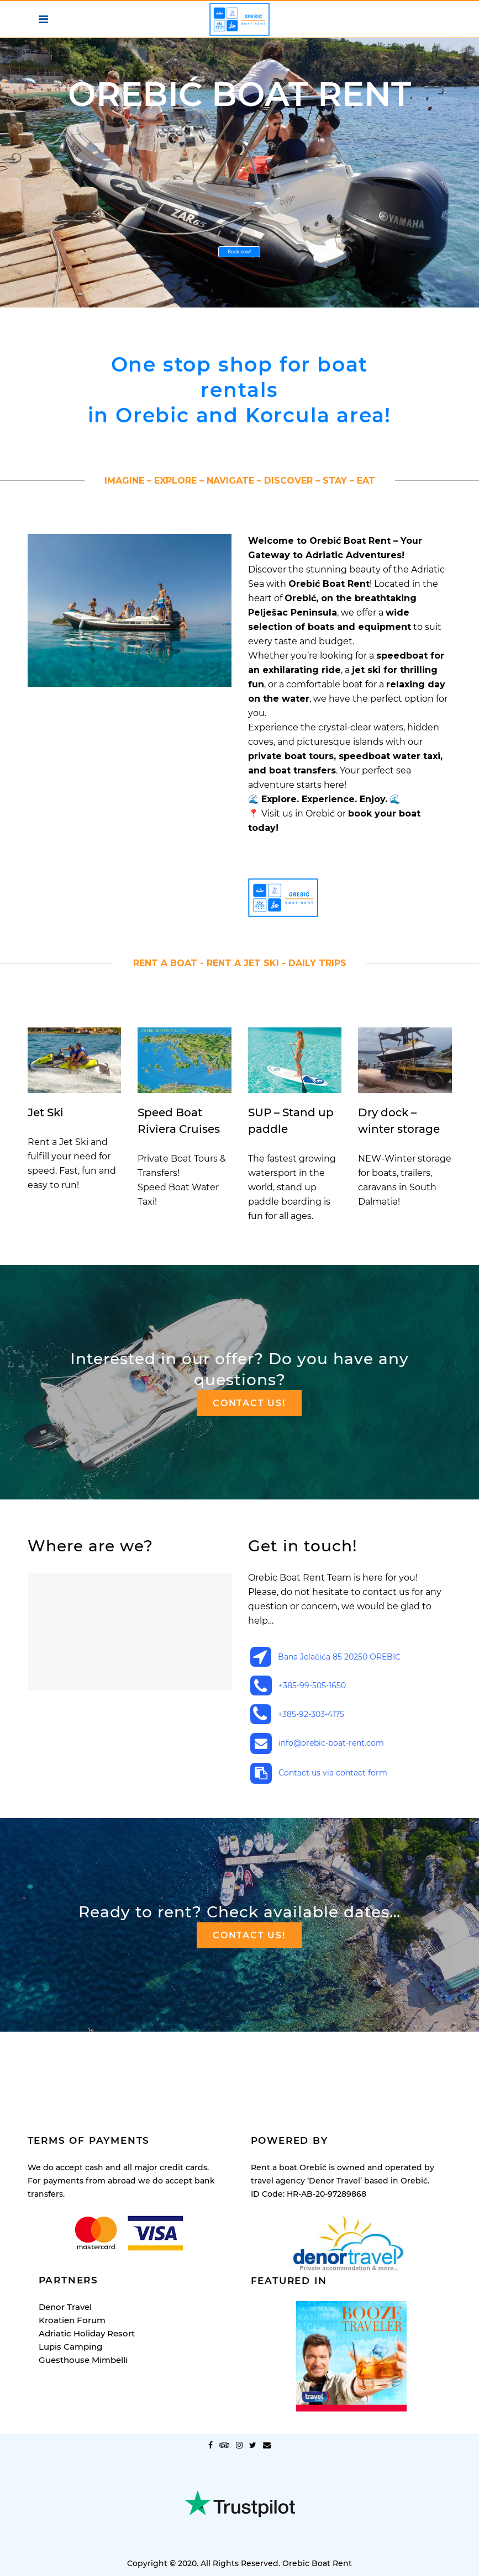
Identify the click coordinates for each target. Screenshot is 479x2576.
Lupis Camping (70, 2273)
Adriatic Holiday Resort (87, 2260)
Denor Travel (65, 2234)
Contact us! (249, 1403)
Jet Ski (46, 1112)
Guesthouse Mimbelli (83, 2287)
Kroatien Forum (72, 2247)
